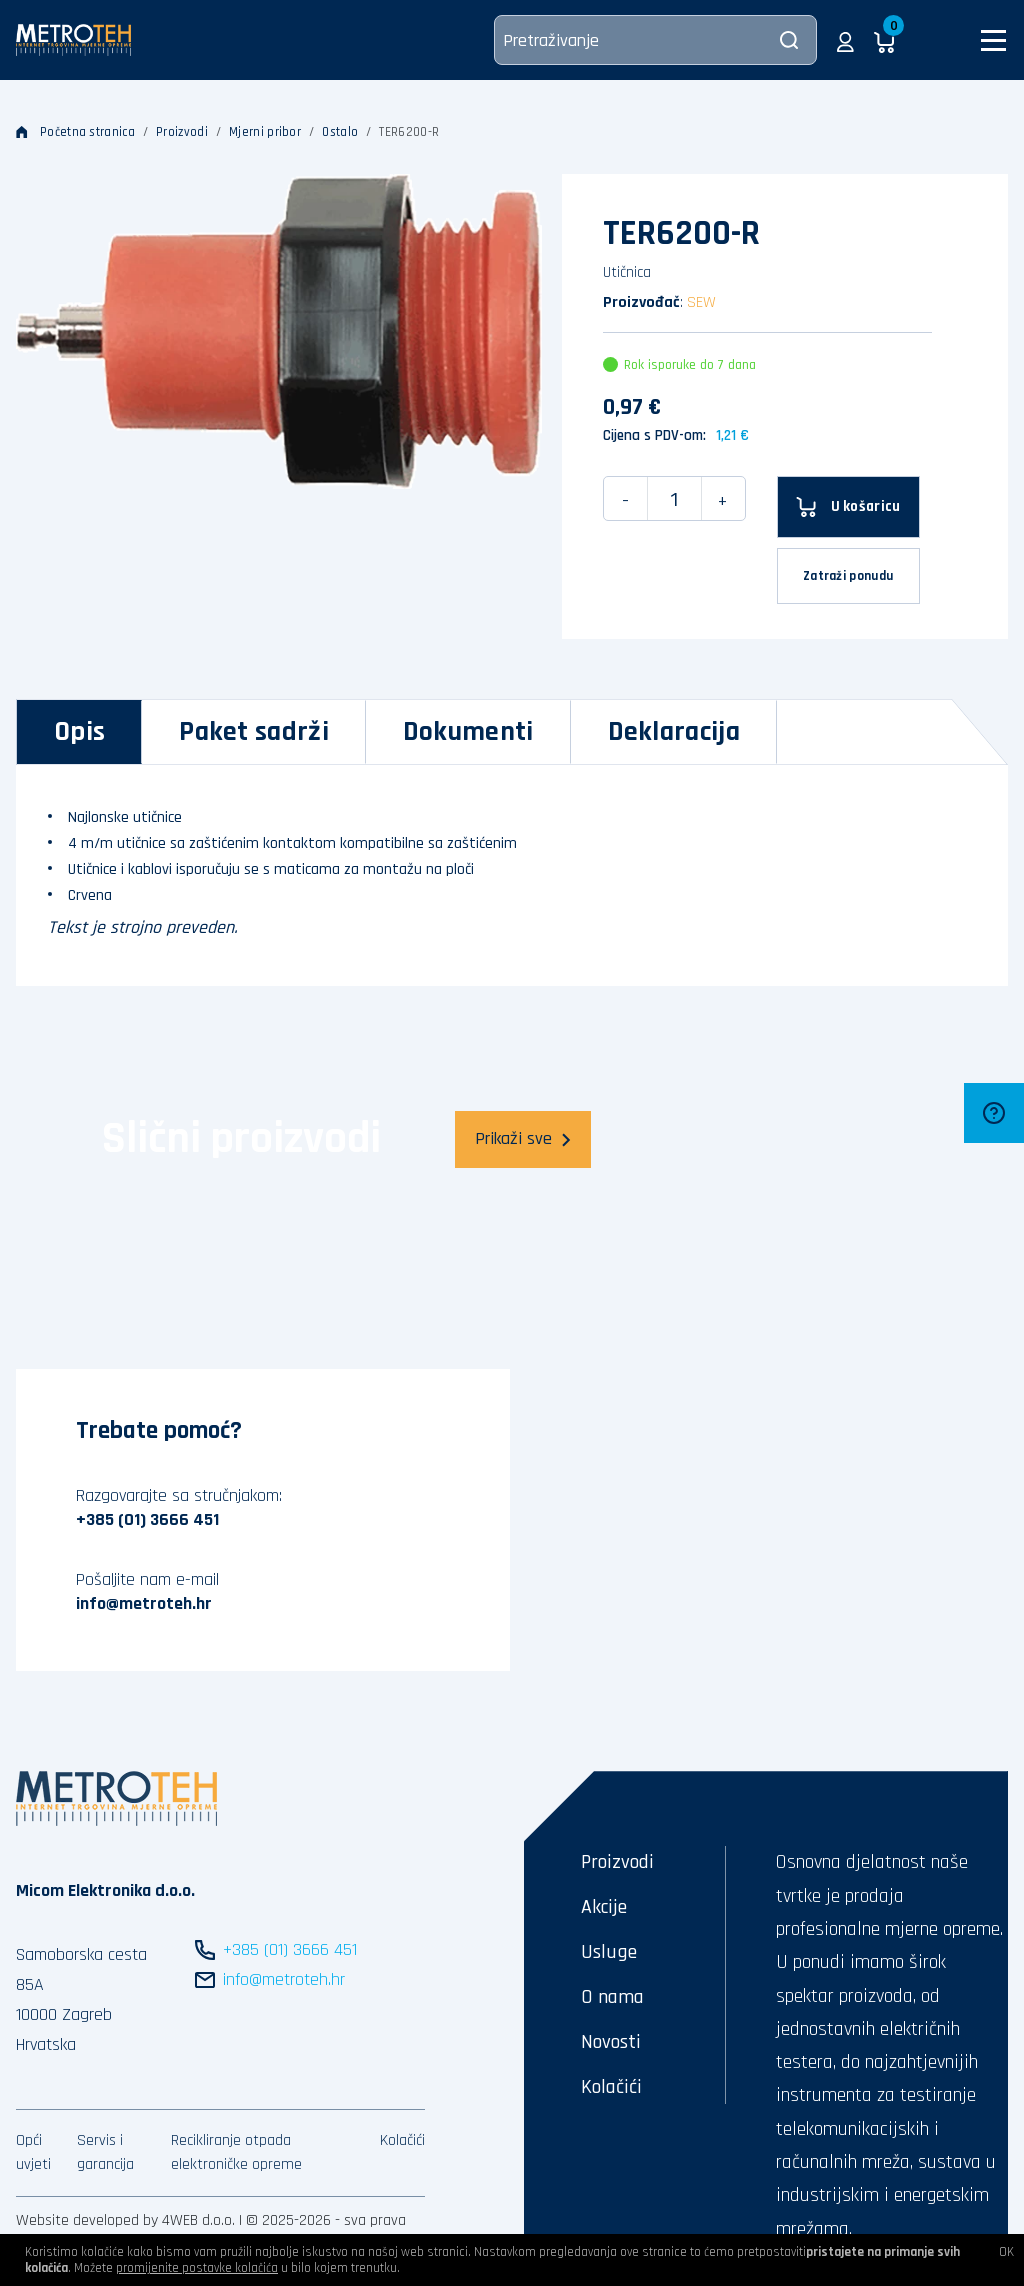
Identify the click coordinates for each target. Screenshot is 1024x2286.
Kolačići (402, 2140)
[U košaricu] (848, 507)
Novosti (611, 2042)
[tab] (79, 732)
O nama (612, 1997)
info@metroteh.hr (144, 1603)
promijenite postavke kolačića (197, 2268)
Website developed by (87, 2220)
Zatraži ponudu (848, 576)
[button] (845, 40)
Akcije (604, 1907)
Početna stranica (75, 132)
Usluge (609, 1952)
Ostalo (340, 132)
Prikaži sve (523, 1138)
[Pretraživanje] (655, 40)
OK (1006, 2252)
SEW (701, 302)
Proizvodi (182, 132)
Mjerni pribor (265, 132)
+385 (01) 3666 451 (147, 1519)
